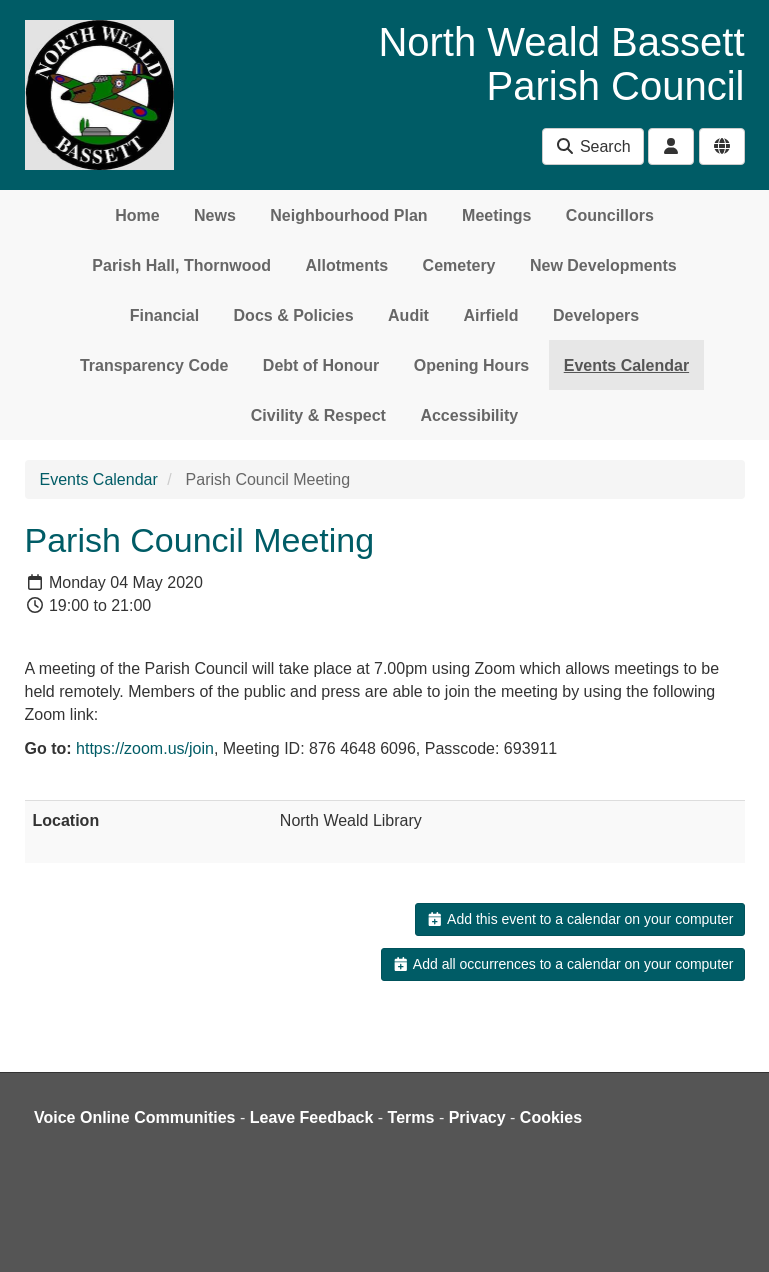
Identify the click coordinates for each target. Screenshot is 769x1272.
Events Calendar (626, 365)
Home (137, 215)
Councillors (610, 215)
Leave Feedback (312, 1117)
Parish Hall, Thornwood (181, 265)
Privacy (477, 1117)
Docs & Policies (294, 315)
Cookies (551, 1117)
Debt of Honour (321, 365)
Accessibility (469, 415)
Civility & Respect (318, 415)
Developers (596, 315)
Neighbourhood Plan (348, 215)
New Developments (603, 265)
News (215, 215)
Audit (408, 315)
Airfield (490, 315)
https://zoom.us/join (145, 748)
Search (592, 146)
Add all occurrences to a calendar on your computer (562, 964)
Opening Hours (472, 365)
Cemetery (459, 265)
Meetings (496, 215)
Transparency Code (154, 365)
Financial (164, 315)
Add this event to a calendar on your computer (579, 919)
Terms (411, 1117)
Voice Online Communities (135, 1117)
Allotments (346, 265)
